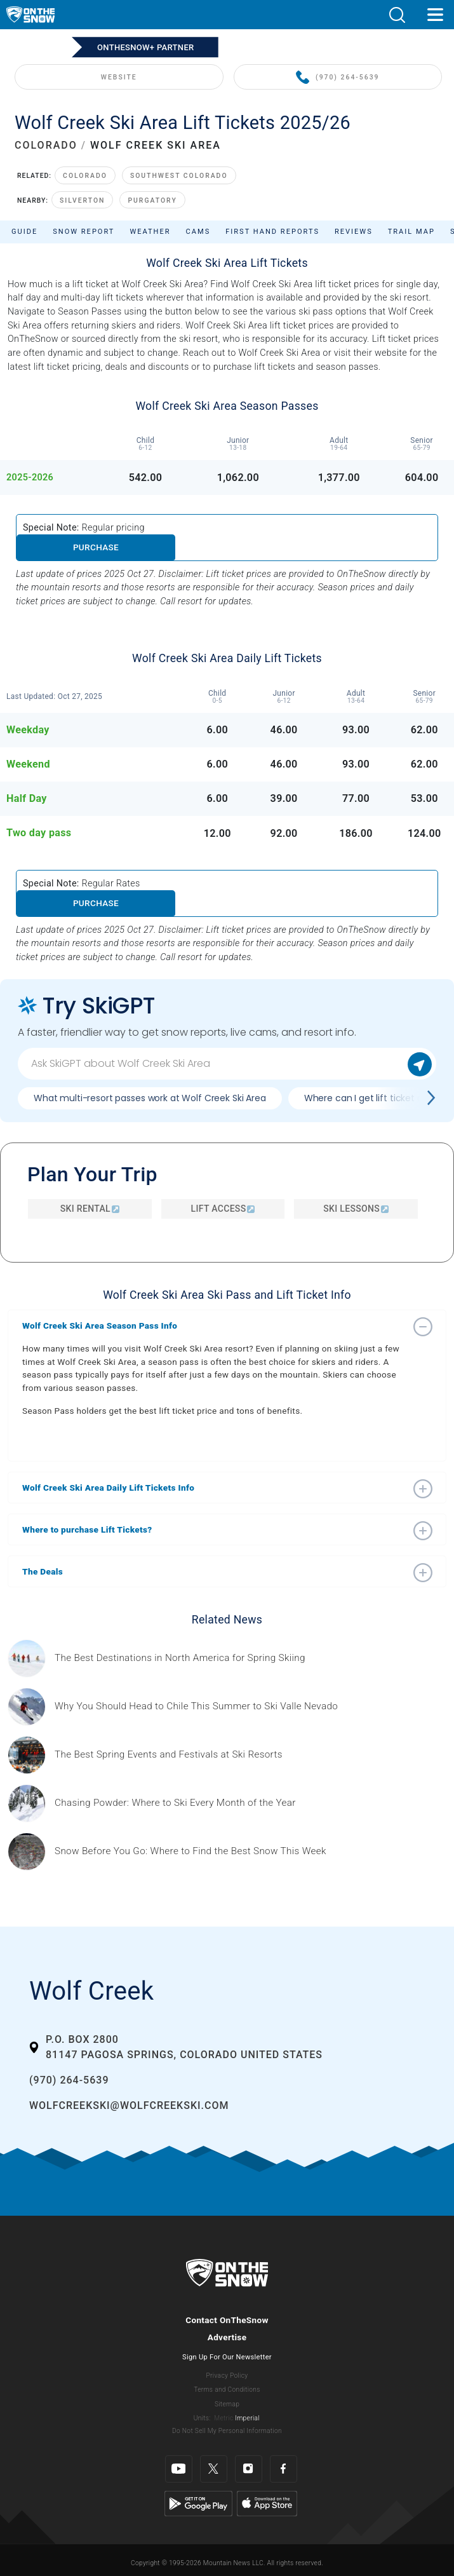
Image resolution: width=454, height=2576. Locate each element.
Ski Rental (89, 1208)
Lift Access (223, 1208)
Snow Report (83, 231)
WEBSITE (119, 77)
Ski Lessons (356, 1208)
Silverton (82, 200)
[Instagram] (248, 2469)
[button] (397, 15)
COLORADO (46, 145)
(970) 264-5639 (337, 77)
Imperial (247, 2418)
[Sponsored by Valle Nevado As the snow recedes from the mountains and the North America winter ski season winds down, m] (196, 1706)
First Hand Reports (272, 231)
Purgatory (152, 200)
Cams (198, 231)
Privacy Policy (227, 2375)
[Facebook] (283, 2469)
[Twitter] (213, 2469)
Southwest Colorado (179, 176)
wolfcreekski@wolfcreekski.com (129, 2105)
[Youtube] (178, 2469)
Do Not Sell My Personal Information (227, 2430)
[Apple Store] (267, 2502)
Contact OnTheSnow (227, 2320)
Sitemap (227, 2404)
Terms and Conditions (227, 2389)
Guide (24, 231)
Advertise (227, 2337)
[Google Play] (198, 2502)
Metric (223, 2418)
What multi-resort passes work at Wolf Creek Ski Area (150, 1098)
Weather (150, 231)
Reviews (354, 231)
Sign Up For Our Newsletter (227, 2357)
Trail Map (411, 231)
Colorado (85, 176)
